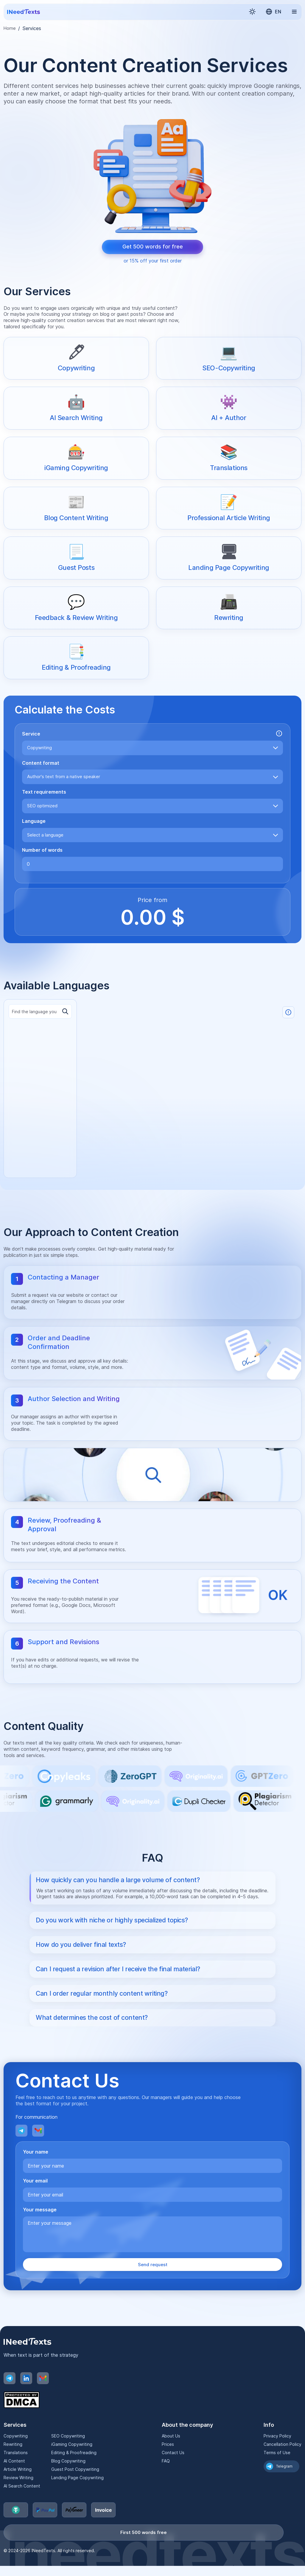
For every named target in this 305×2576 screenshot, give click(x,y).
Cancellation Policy (282, 2464)
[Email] (38, 2151)
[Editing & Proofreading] (76, 658)
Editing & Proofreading (73, 2473)
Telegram (287, 2487)
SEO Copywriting (68, 2456)
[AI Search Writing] (76, 408)
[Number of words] (152, 864)
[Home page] (23, 11)
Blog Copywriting (68, 2481)
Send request (152, 2285)
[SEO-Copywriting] (228, 358)
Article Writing (18, 2489)
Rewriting (13, 2464)
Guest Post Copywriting (74, 2489)
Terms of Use (277, 2473)
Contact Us (173, 2473)
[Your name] (152, 2186)
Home (10, 28)
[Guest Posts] (76, 558)
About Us (171, 2456)
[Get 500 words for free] (152, 247)
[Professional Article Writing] (228, 508)
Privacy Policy (278, 2456)
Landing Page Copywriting (77, 2498)
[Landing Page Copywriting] (228, 558)
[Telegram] (21, 2151)
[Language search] (40, 1020)
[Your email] (152, 2214)
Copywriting (15, 2456)
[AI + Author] (228, 408)
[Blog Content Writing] (76, 508)
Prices (168, 2464)
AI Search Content (21, 2506)
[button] (252, 11)
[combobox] (152, 748)
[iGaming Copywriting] (76, 458)
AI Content (14, 2481)
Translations (15, 2473)
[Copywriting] (76, 358)
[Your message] (152, 2254)
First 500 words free (143, 2553)
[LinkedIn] (26, 2399)
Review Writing (18, 2498)
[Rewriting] (228, 608)
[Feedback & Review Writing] (76, 608)
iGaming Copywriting (71, 2464)
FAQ (166, 2481)
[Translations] (228, 458)
